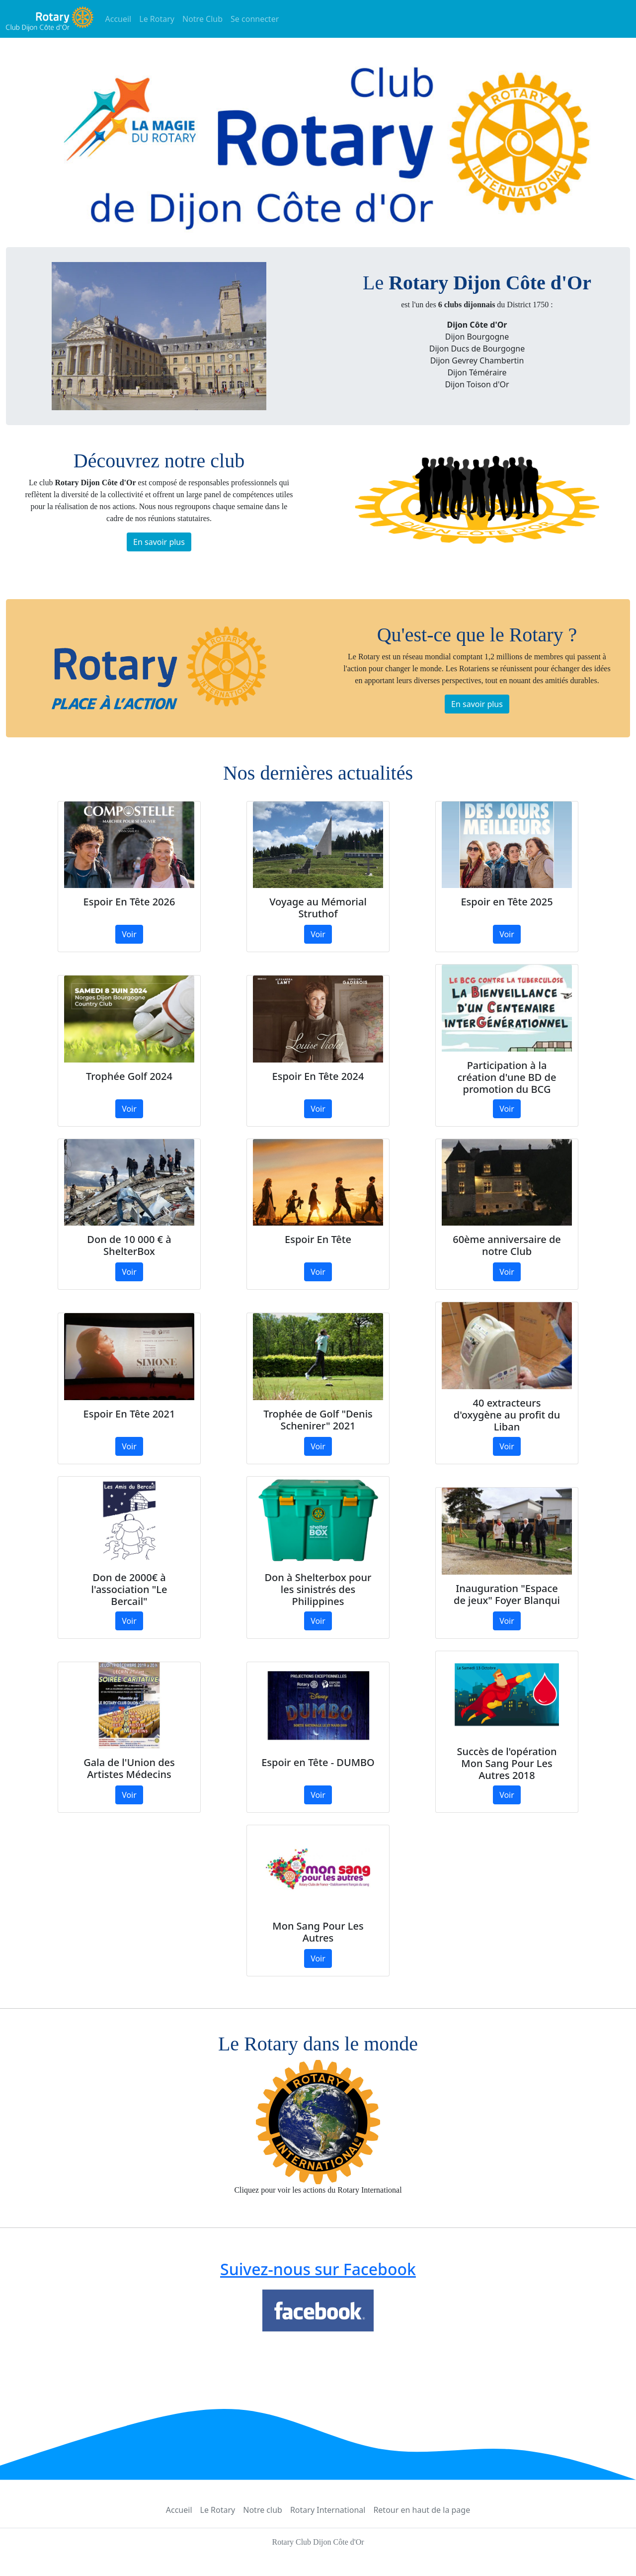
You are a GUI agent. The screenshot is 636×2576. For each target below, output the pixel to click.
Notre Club (202, 18)
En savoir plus (159, 541)
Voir (129, 934)
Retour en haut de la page (421, 2509)
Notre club (262, 2509)
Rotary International (327, 2509)
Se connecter (255, 18)
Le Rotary (156, 18)
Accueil (118, 18)
